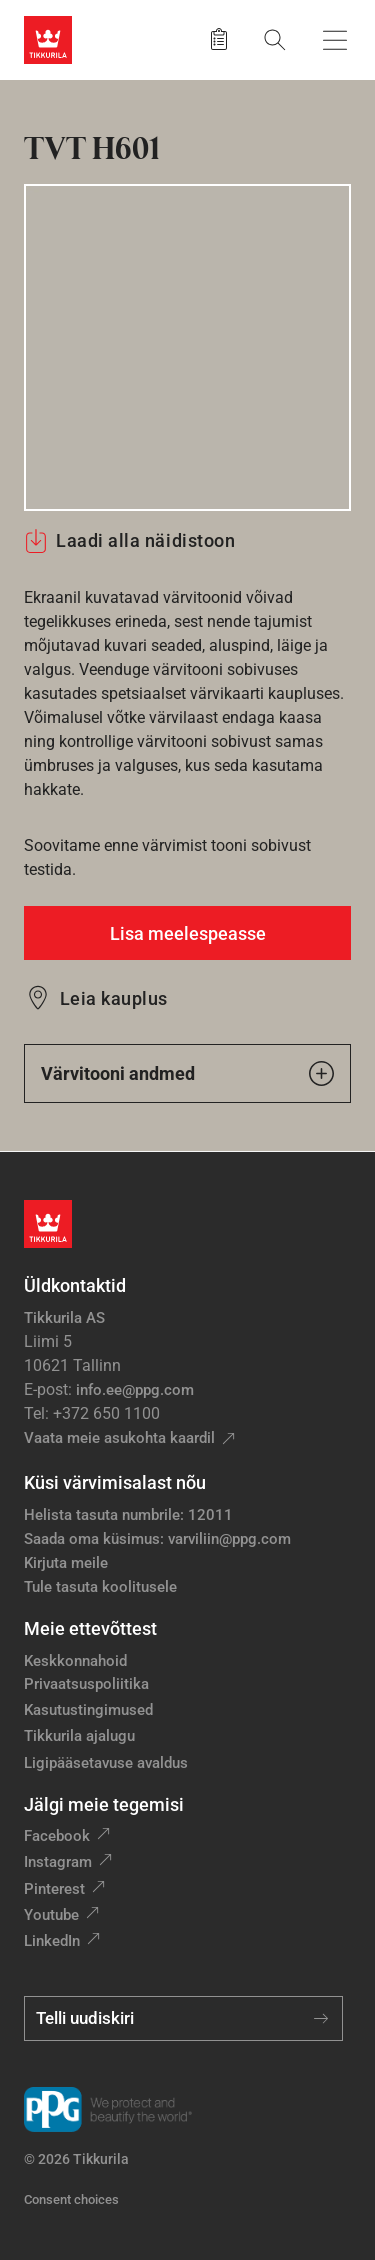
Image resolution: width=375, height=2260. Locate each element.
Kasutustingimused (88, 1710)
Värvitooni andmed (187, 1073)
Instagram (58, 1862)
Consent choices (71, 2199)
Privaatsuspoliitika (86, 1684)
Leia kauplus (114, 998)
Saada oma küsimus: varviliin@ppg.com (157, 1539)
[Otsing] (275, 39)
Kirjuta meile (66, 1563)
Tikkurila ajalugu (79, 1736)
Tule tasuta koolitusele (100, 1587)
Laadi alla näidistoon (129, 541)
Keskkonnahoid (75, 1661)
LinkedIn (52, 1941)
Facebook (57, 1836)
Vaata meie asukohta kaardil (119, 1438)
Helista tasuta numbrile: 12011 (128, 1515)
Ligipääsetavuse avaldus (106, 1763)
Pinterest (54, 1889)
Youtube (51, 1915)
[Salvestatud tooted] (219, 40)
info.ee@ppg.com (135, 1390)
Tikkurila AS (64, 1318)
